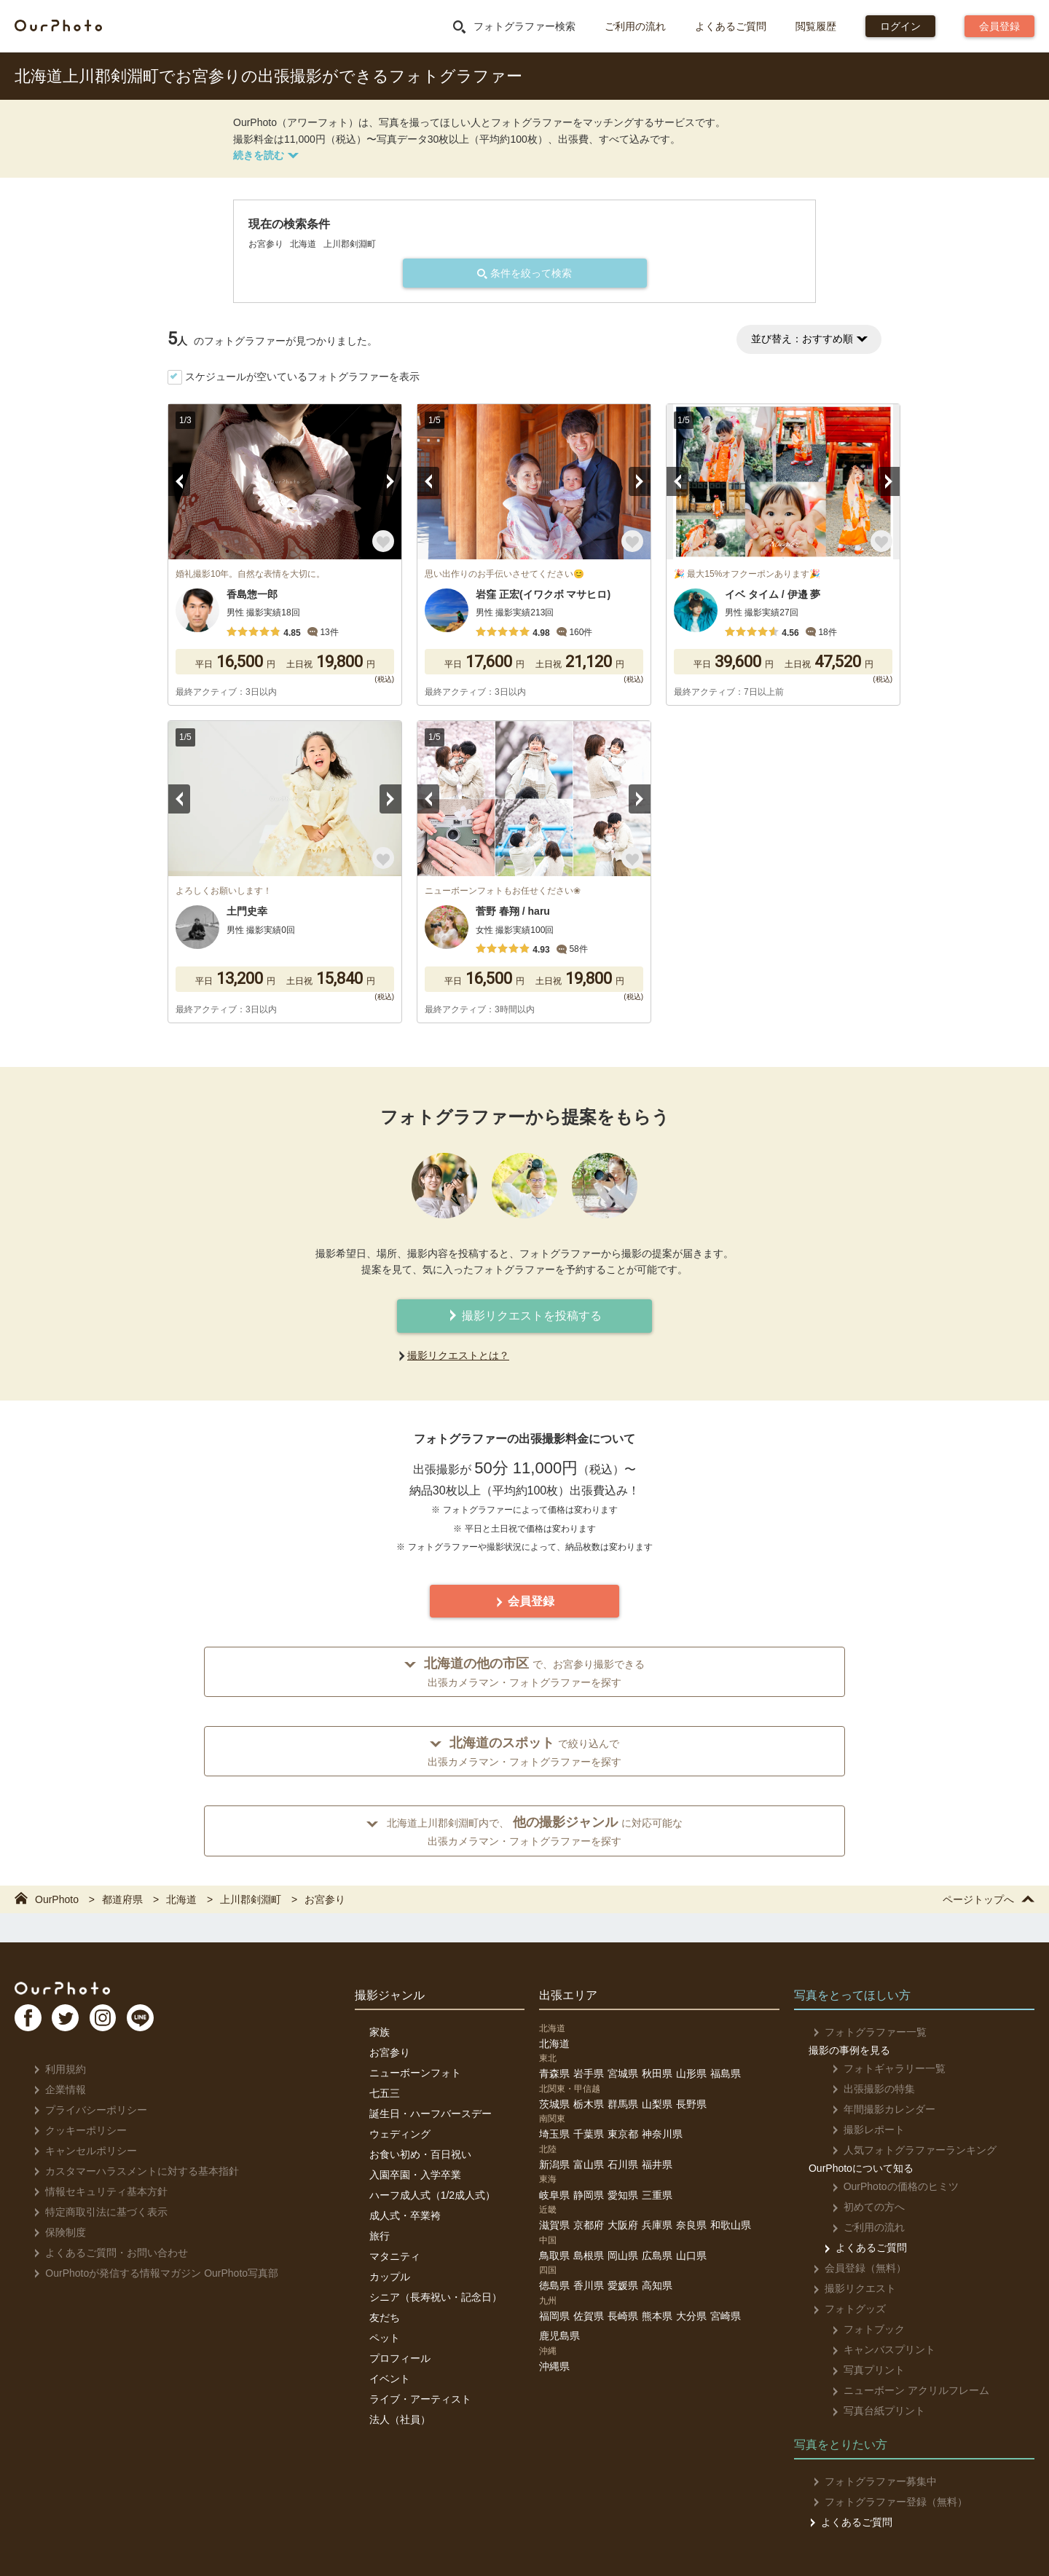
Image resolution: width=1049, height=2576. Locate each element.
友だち (384, 2317)
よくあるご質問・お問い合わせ (106, 2252)
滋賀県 (554, 2225)
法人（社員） (400, 2419)
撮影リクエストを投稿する (524, 1315)
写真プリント (860, 2370)
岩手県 (588, 2073)
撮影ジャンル (390, 1995)
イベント (389, 2378)
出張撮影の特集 (865, 2089)
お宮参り (389, 2052)
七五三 (384, 2093)
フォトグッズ (845, 2309)
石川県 (623, 2164)
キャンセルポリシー (81, 2150)
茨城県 (554, 2104)
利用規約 (55, 2069)
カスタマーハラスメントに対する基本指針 (132, 2171)
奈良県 (691, 2225)
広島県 (657, 2255)
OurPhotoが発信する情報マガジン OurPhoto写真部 (152, 2273)
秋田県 (657, 2073)
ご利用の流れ (635, 26)
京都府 (588, 2225)
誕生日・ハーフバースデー (430, 2113)
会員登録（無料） (856, 2268)
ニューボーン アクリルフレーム (902, 2390)
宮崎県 (725, 2316)
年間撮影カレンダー (875, 2109)
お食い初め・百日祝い (420, 2154)
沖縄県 (554, 2366)
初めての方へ (860, 2207)
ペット (384, 2338)
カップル (389, 2276)
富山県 (588, 2164)
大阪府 (623, 2225)
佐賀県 (588, 2316)
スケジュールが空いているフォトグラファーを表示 (302, 376)
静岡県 (588, 2195)
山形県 (691, 2073)
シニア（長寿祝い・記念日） (435, 2297)
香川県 (588, 2285)
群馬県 (623, 2104)
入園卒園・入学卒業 (415, 2175)
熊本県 (657, 2316)
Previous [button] (179, 481)
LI (165, 2023)
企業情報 (55, 2089)
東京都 (623, 2134)
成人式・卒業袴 (405, 2215)
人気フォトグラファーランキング (906, 2150)
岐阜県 (554, 2195)
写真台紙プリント (870, 2411)
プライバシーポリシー (86, 2110)
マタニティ (394, 2256)
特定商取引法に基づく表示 (96, 2212)
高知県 (657, 2285)
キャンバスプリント (875, 2349)
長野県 (691, 2104)
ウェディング (400, 2134)
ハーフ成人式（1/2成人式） (432, 2195)
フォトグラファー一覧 (866, 2032)
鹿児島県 (559, 2335)
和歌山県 (730, 2225)
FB (30, 2023)
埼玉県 (554, 2134)
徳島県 (554, 2285)
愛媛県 (623, 2285)
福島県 (725, 2073)
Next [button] (390, 481)
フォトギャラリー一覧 (880, 2068)
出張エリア (568, 1995)
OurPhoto (73, 1990)
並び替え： (809, 338)
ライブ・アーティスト (420, 2399)
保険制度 (55, 2232)
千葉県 (588, 2134)
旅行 (379, 2236)
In (120, 2023)
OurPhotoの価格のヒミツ (887, 2186)
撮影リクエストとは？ (458, 1355)
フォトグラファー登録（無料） (886, 2502)
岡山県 (623, 2255)
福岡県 (554, 2316)
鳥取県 (554, 2255)
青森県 (554, 2073)
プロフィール (400, 2358)
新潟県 (554, 2164)
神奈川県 (662, 2134)
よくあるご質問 (730, 26)
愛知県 (623, 2195)
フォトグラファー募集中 (871, 2481)
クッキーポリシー (76, 2130)
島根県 (588, 2255)
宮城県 (623, 2073)
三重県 (657, 2195)
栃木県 (588, 2104)
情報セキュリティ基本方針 (96, 2191)
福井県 (657, 2164)
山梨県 (657, 2104)
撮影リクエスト (850, 2288)
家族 (379, 2032)
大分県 (691, 2316)
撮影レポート (860, 2129)
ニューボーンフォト (415, 2073)
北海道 (554, 2043)
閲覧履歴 (815, 26)
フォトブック (860, 2329)
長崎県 (623, 2316)
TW (75, 2023)
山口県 (691, 2255)
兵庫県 (657, 2225)
